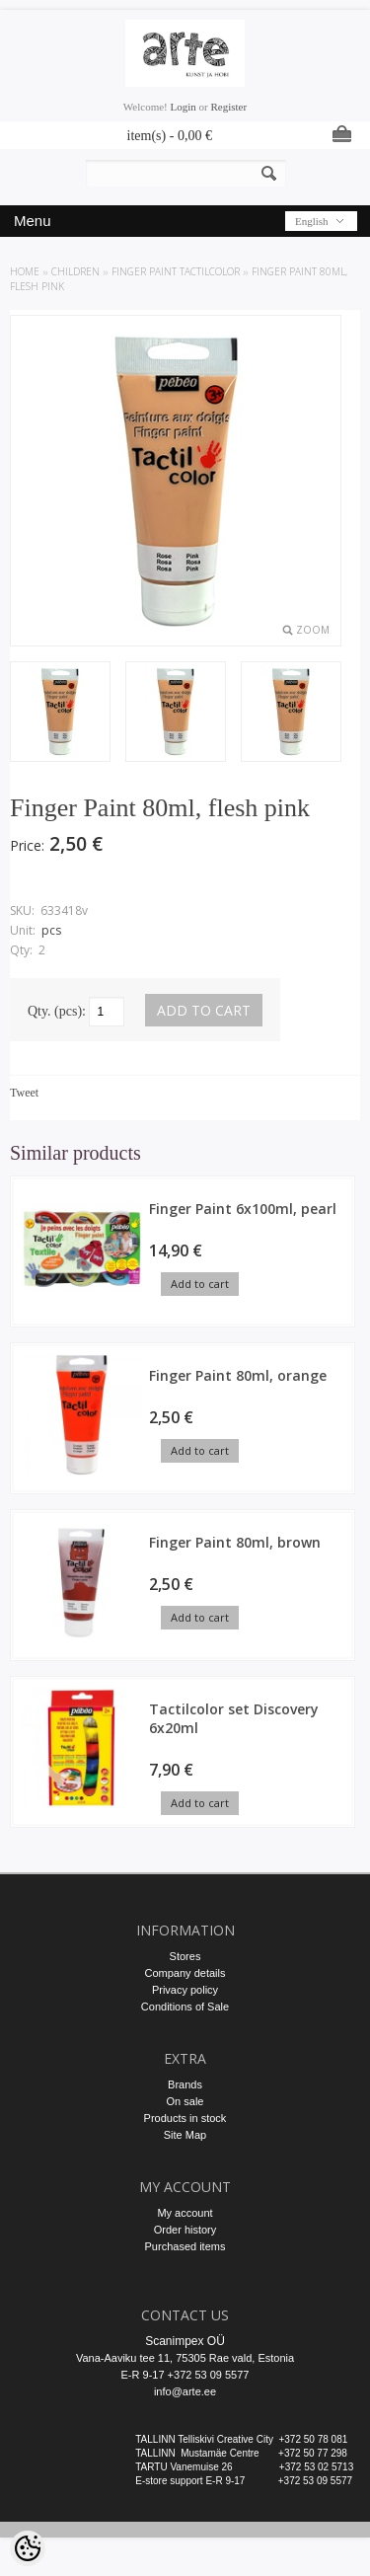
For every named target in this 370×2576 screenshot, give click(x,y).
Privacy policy (185, 1990)
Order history (185, 2229)
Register (228, 107)
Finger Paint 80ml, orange (238, 1375)
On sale (185, 2101)
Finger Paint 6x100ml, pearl (242, 1208)
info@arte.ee (185, 2391)
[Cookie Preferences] (27, 2548)
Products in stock (185, 2118)
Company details (185, 1973)
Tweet (24, 1092)
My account (184, 2213)
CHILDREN (75, 271)
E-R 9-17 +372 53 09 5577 (185, 2375)
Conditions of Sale (185, 2006)
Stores (185, 1956)
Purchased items (185, 2246)
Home (24, 271)
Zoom (313, 630)
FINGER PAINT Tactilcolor (175, 271)
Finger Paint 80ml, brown (235, 1542)
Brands (185, 2084)
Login (183, 107)
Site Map (185, 2135)
